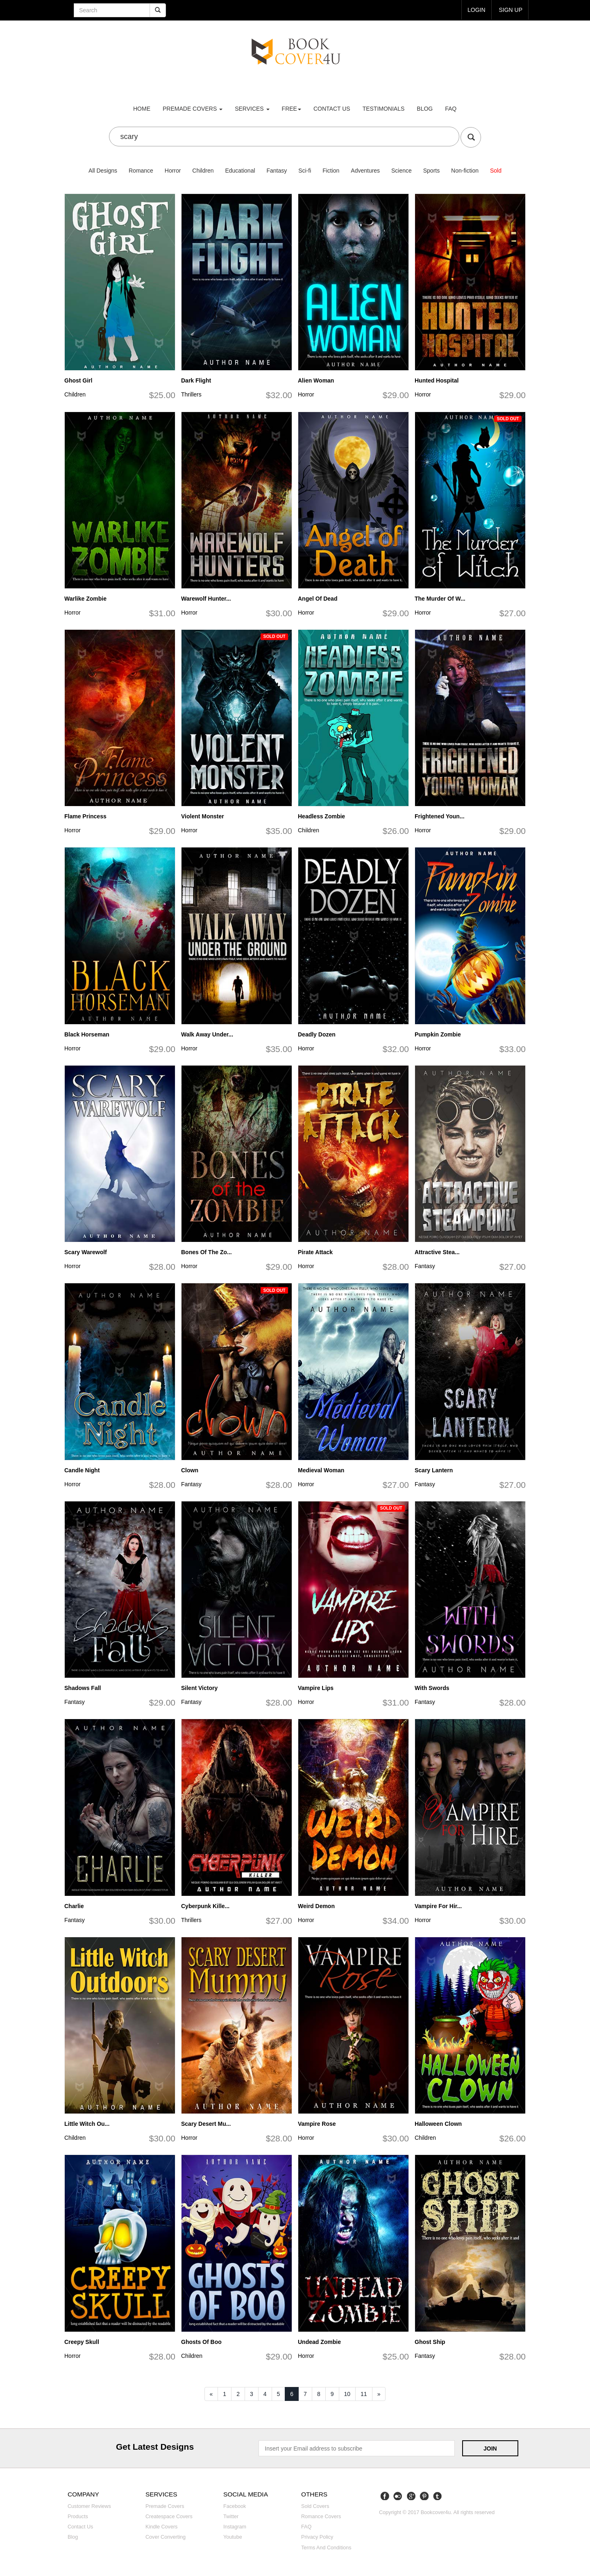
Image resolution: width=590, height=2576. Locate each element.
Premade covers (164, 2506)
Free (291, 108)
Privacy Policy (317, 2537)
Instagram (234, 2527)
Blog (425, 108)
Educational (240, 170)
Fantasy (276, 170)
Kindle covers (161, 2527)
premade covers (192, 108)
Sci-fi (304, 170)
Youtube (232, 2537)
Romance (141, 170)
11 (364, 2394)
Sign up (510, 10)
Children (202, 170)
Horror (173, 170)
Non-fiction (465, 170)
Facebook (234, 2506)
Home (141, 108)
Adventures (365, 170)
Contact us (331, 108)
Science (401, 170)
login (476, 10)
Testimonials (384, 108)
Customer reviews (89, 2506)
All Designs (102, 170)
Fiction (330, 170)
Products (78, 2516)
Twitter (230, 2516)
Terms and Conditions (326, 2548)
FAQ (450, 108)
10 (347, 2394)
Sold (496, 170)
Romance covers (321, 2516)
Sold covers (315, 2506)
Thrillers (191, 394)
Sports (431, 170)
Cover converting (165, 2537)
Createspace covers (169, 2516)
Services (252, 108)
